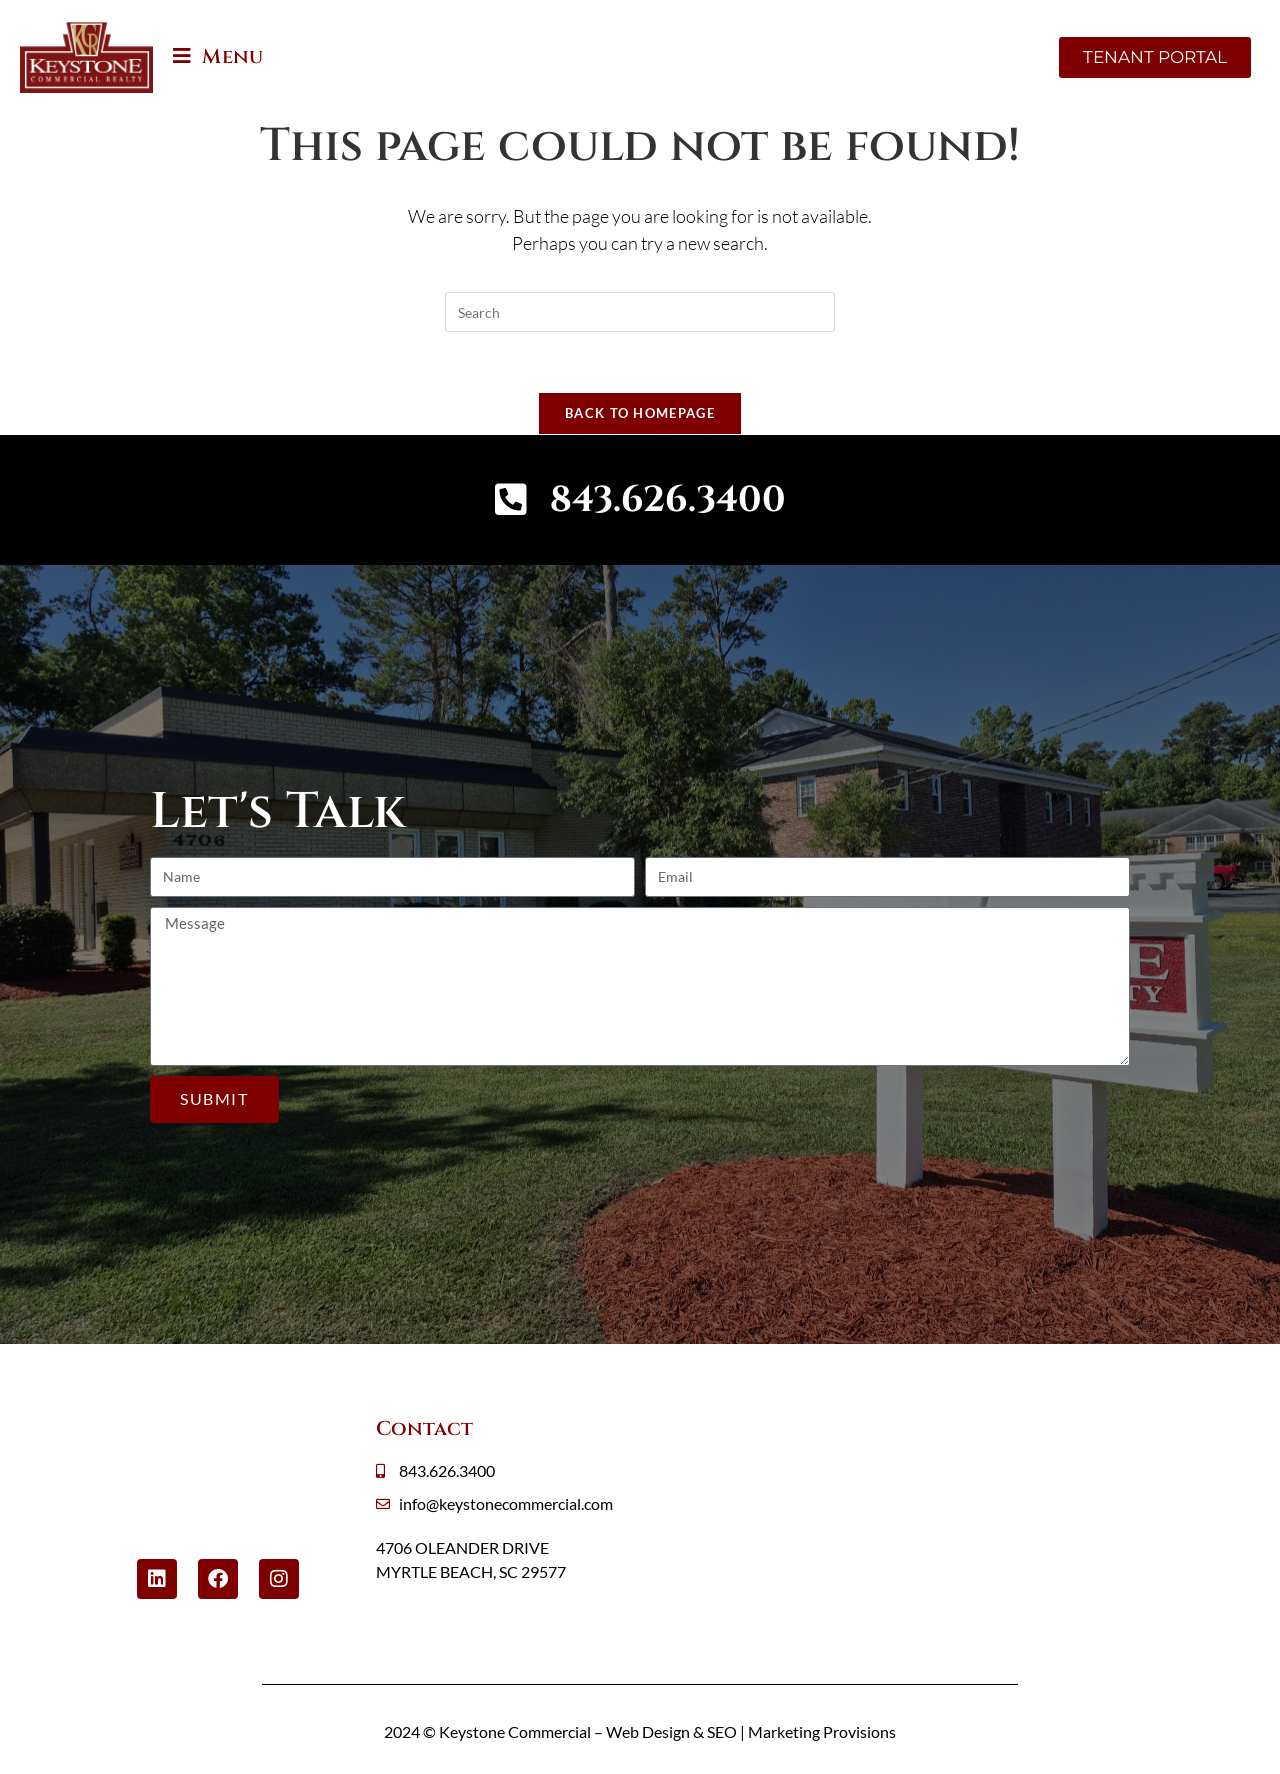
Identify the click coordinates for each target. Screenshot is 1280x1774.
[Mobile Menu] (218, 57)
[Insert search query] (640, 312)
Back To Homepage (640, 413)
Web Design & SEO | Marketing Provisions (751, 1731)
